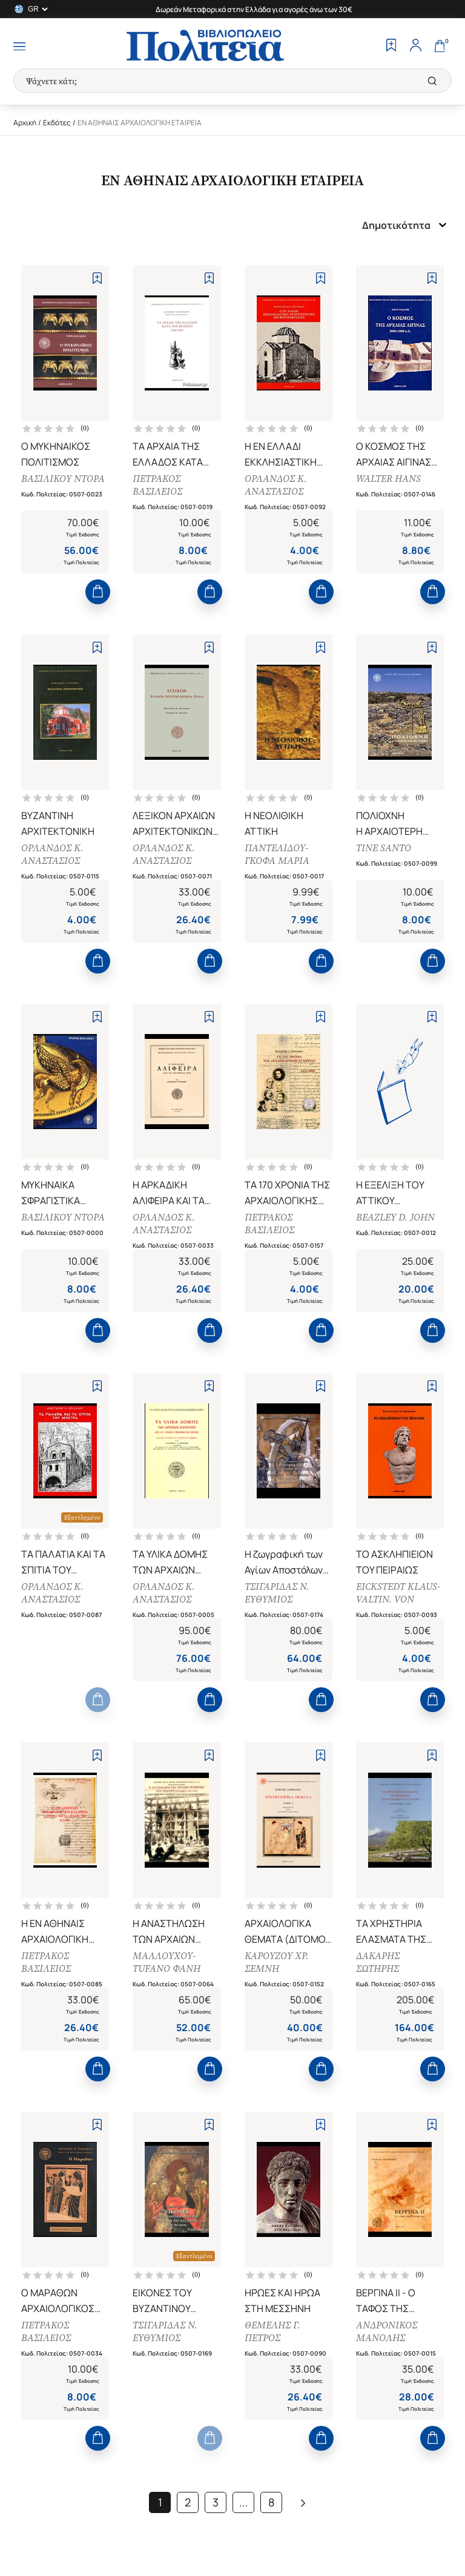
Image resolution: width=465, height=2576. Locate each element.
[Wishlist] (391, 47)
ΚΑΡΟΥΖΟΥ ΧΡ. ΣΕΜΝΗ (277, 1962)
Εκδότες (57, 122)
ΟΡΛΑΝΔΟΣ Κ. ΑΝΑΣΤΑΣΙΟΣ (276, 485)
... (243, 2502)
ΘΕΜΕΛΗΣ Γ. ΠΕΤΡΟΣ (272, 2331)
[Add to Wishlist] (97, 278)
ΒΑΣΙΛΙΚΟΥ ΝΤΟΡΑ (63, 478)
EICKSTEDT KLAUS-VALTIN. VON (398, 1593)
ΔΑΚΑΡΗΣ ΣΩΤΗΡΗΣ (378, 1962)
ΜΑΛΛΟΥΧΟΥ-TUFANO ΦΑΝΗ (166, 1962)
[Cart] (439, 47)
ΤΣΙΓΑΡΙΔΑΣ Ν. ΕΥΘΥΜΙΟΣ (277, 1593)
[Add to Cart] (97, 591)
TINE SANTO (383, 848)
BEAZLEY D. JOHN (395, 1217)
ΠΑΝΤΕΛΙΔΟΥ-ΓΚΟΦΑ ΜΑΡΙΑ (277, 854)
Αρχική (24, 122)
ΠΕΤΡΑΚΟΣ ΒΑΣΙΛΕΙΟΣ (157, 485)
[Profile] (415, 47)
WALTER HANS (388, 478)
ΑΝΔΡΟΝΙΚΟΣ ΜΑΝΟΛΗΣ (386, 2331)
